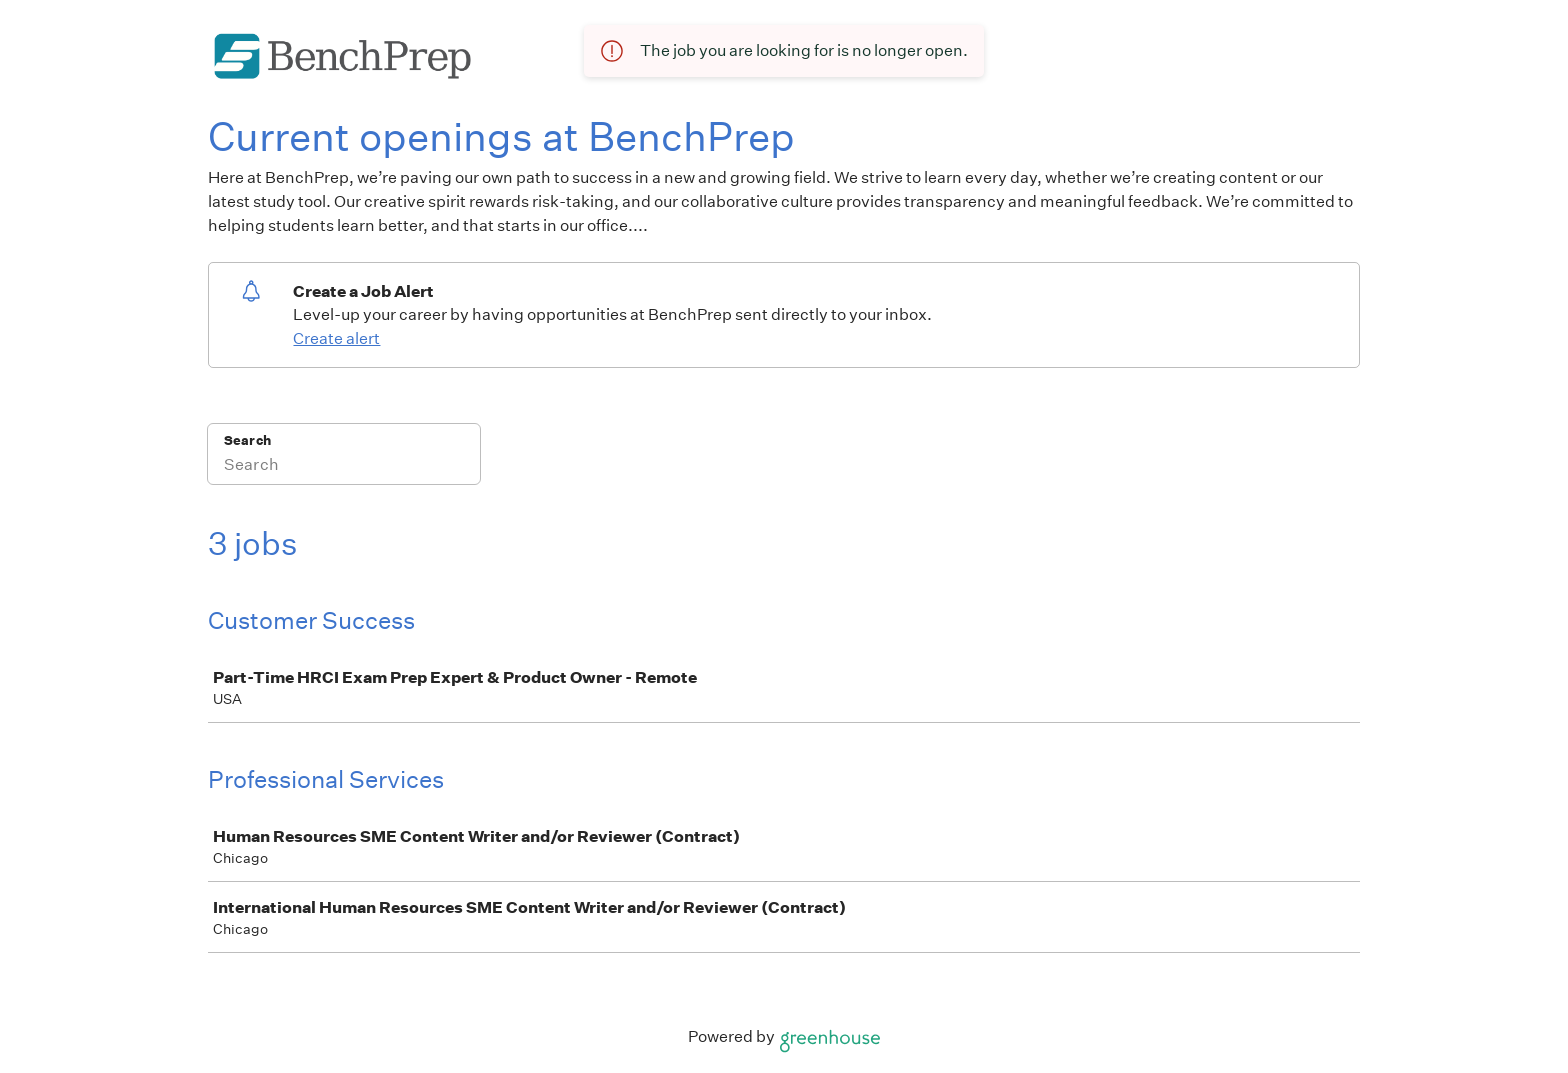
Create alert (336, 338)
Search (247, 440)
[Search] (344, 467)
